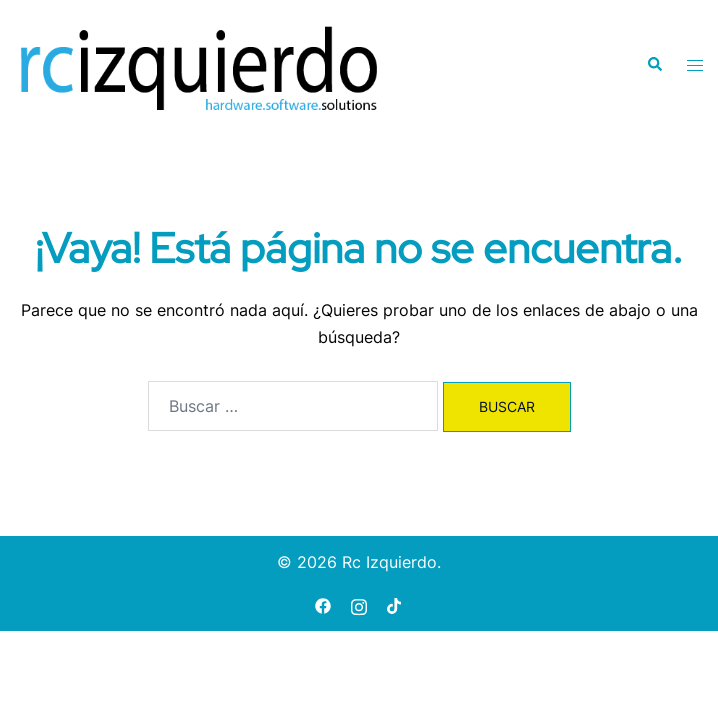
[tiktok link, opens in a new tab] (395, 604)
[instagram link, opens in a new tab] (359, 604)
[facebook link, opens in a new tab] (323, 604)
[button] (654, 65)
